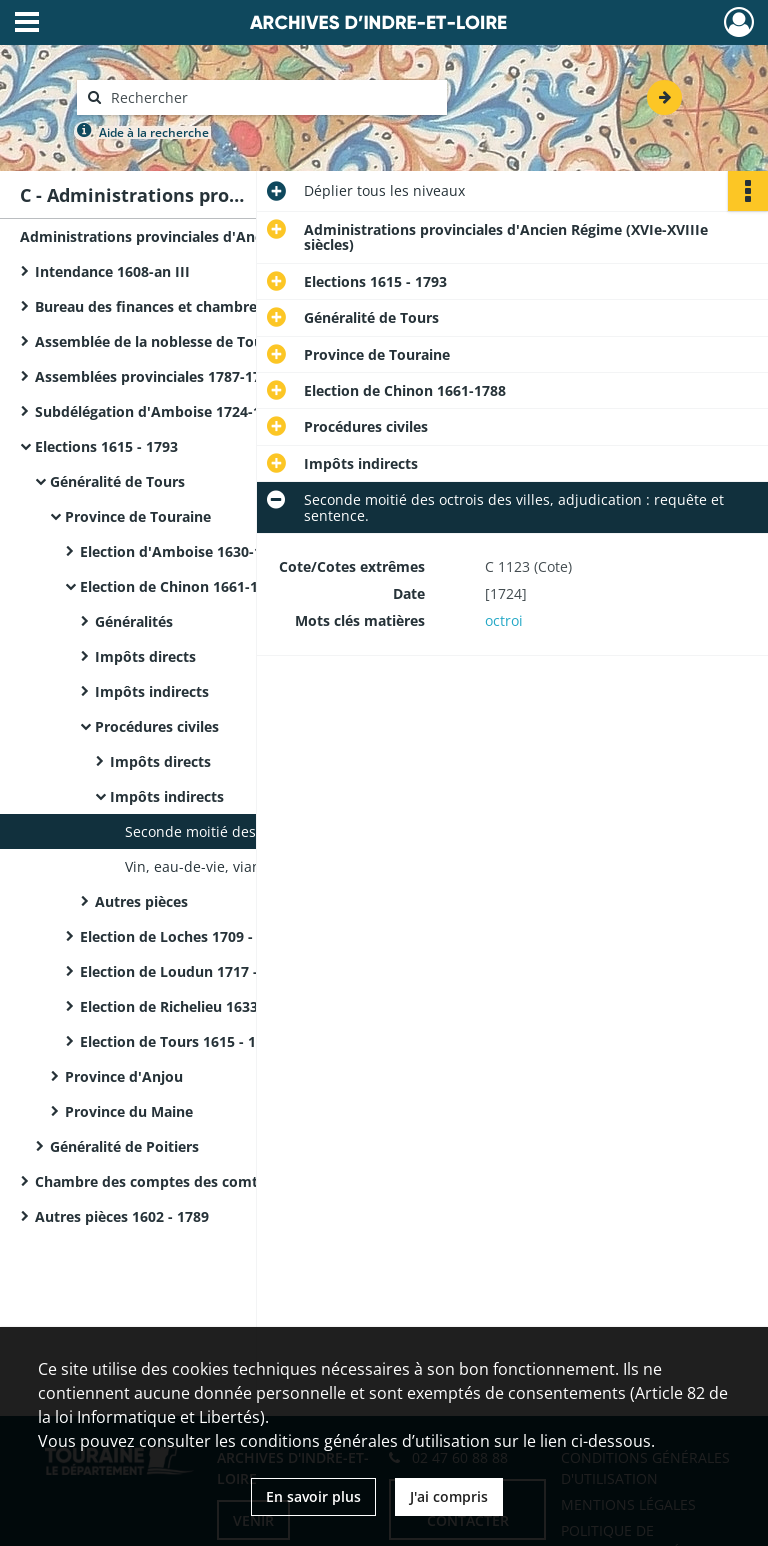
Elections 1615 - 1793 (106, 446)
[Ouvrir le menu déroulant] (27, 24)
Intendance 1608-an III (112, 271)
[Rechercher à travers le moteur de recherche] (272, 97)
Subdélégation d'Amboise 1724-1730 (160, 411)
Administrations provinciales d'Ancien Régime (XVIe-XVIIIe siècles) (220, 236)
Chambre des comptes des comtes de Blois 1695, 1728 (221, 1181)
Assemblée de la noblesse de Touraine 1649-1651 (203, 341)
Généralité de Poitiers (124, 1146)
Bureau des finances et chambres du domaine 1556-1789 (229, 306)
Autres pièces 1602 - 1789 (122, 1216)
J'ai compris (449, 1496)
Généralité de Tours (117, 481)
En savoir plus (313, 1496)
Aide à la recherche (154, 132)
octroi (504, 620)
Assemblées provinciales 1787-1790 (156, 376)
